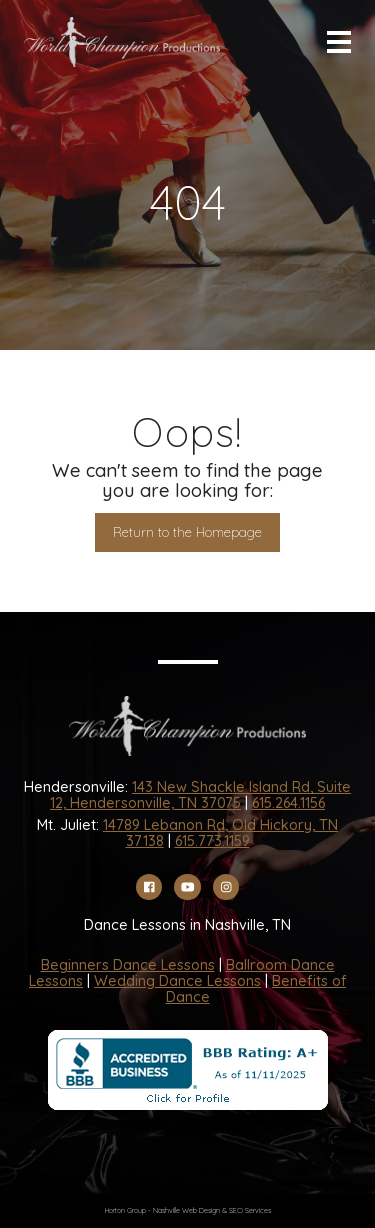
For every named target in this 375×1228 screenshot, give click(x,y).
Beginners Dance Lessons (128, 965)
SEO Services (250, 1210)
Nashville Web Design (186, 1210)
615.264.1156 (288, 803)
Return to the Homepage (187, 532)
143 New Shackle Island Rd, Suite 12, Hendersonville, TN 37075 (200, 795)
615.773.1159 (212, 841)
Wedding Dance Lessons (177, 981)
